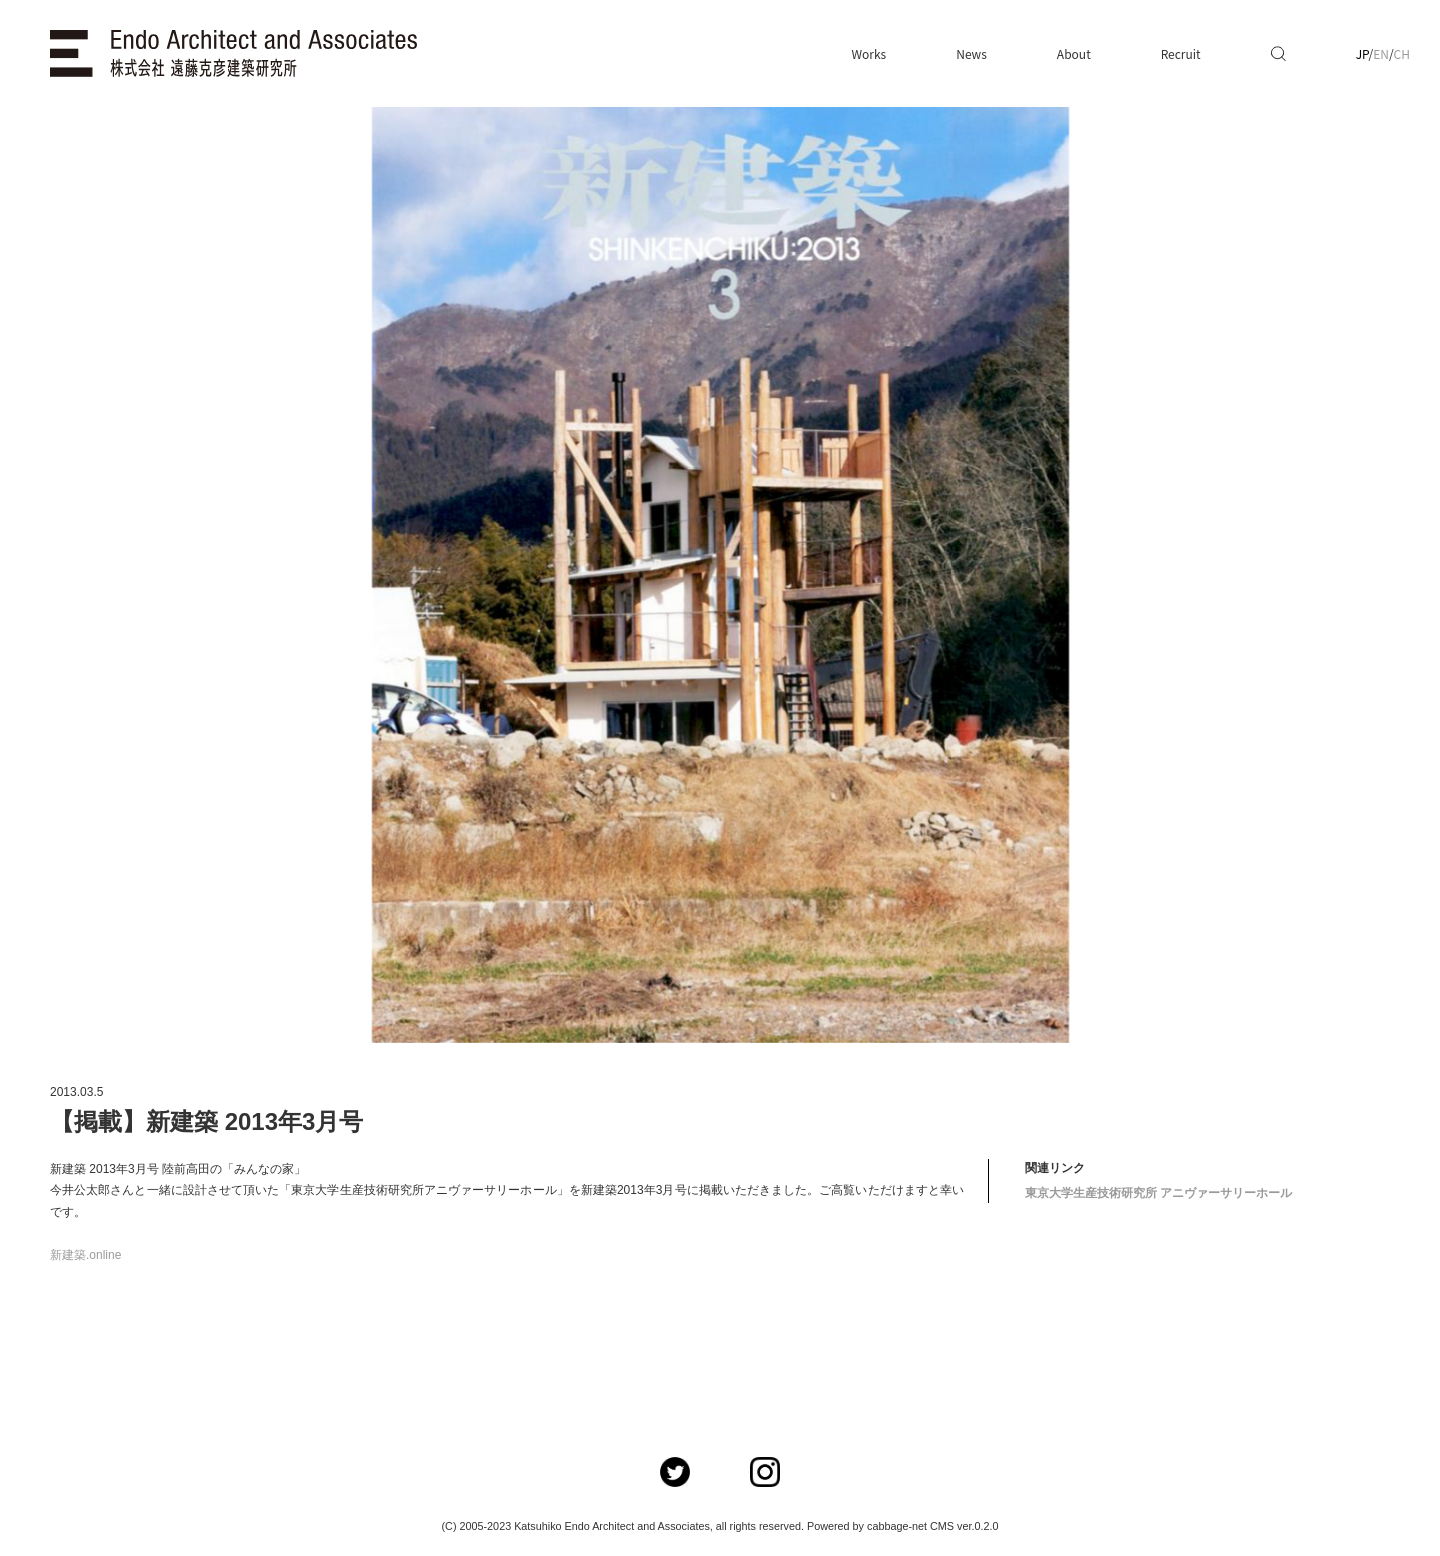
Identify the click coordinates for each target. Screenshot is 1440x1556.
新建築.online (85, 1255)
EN (1381, 53)
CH (1402, 53)
